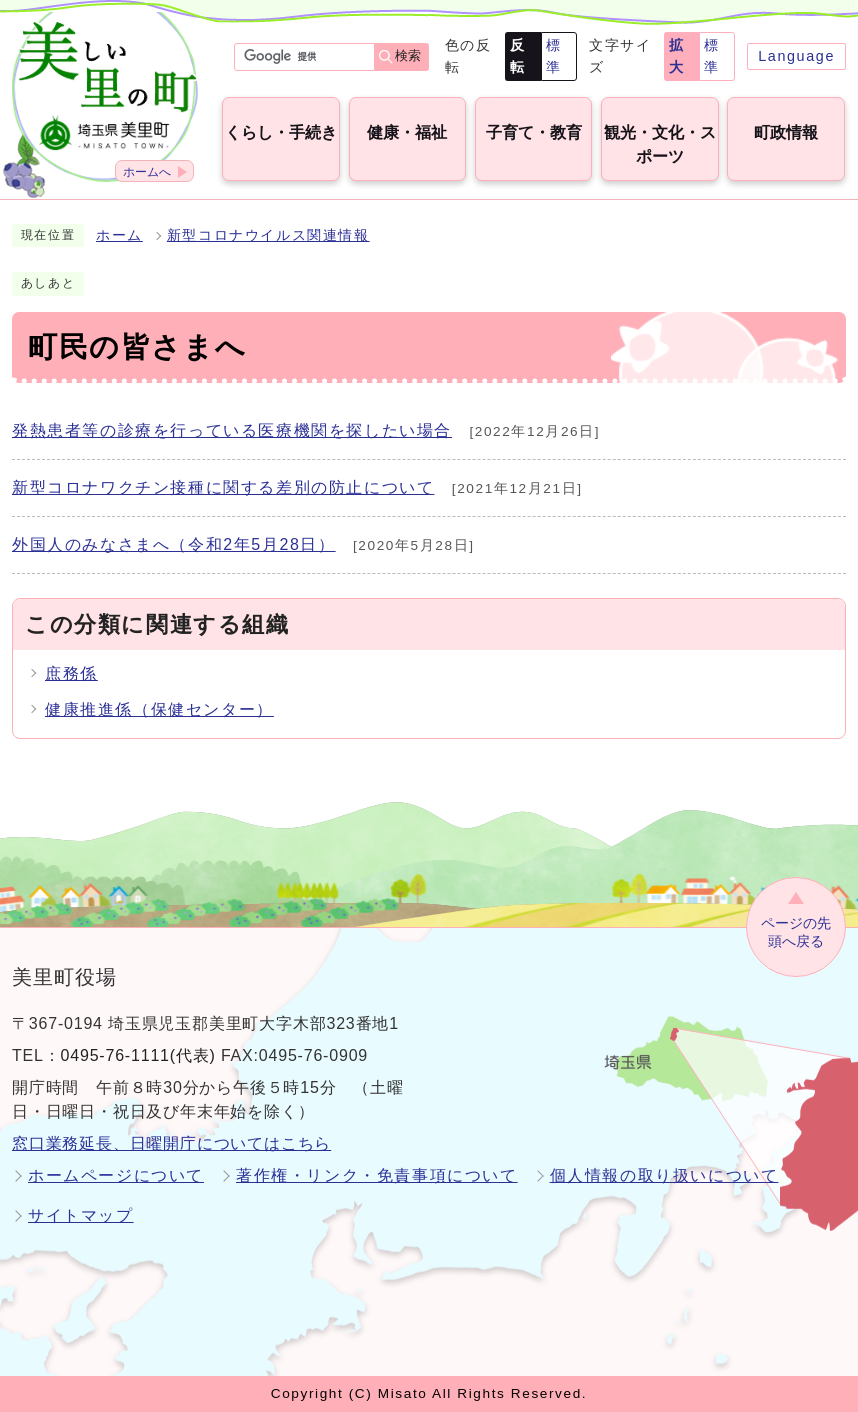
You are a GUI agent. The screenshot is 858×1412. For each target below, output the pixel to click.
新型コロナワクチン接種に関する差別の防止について (223, 487)
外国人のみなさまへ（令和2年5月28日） (174, 544)
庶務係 (71, 673)
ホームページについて (116, 1175)
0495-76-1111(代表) (138, 1055)
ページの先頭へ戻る (796, 932)
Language (796, 56)
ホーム (119, 235)
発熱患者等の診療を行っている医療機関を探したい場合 (232, 430)
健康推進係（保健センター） (159, 709)
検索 (408, 55)
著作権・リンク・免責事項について (377, 1175)
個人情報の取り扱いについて (664, 1175)
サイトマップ (81, 1215)
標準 (554, 56)
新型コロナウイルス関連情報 (268, 235)
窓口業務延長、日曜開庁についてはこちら (171, 1143)
